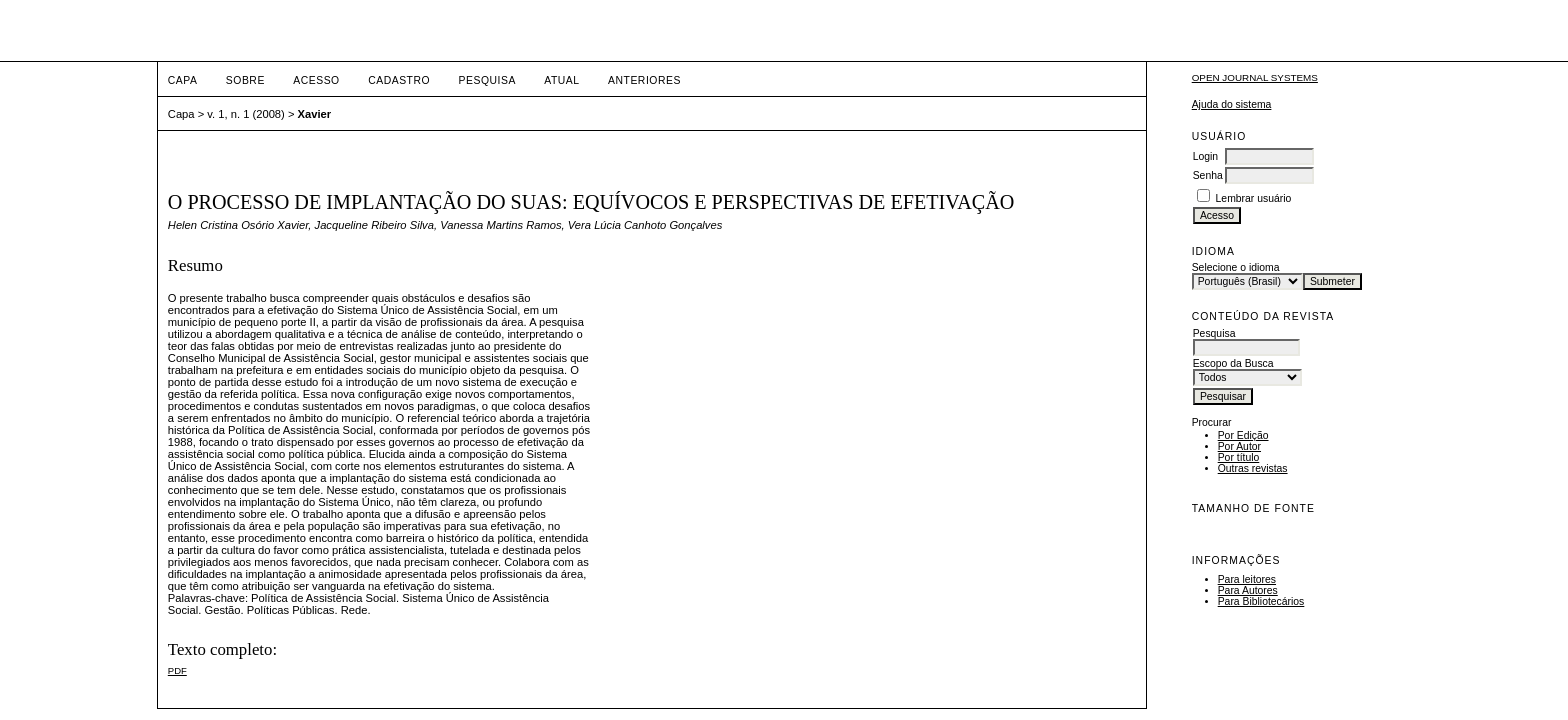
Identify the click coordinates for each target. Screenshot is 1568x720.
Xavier (315, 114)
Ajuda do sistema (1232, 104)
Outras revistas (1253, 468)
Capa (183, 80)
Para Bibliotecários (1261, 601)
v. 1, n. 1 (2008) (246, 114)
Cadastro (399, 80)
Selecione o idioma (1236, 267)
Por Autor (1239, 446)
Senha (1208, 175)
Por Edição (1243, 435)
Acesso (316, 80)
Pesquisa (487, 80)
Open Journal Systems (1255, 77)
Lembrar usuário (1254, 198)
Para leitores (1247, 579)
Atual (561, 80)
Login (1205, 156)
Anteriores (644, 80)
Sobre (245, 80)
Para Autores (1248, 590)
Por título (1239, 457)
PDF (177, 670)
